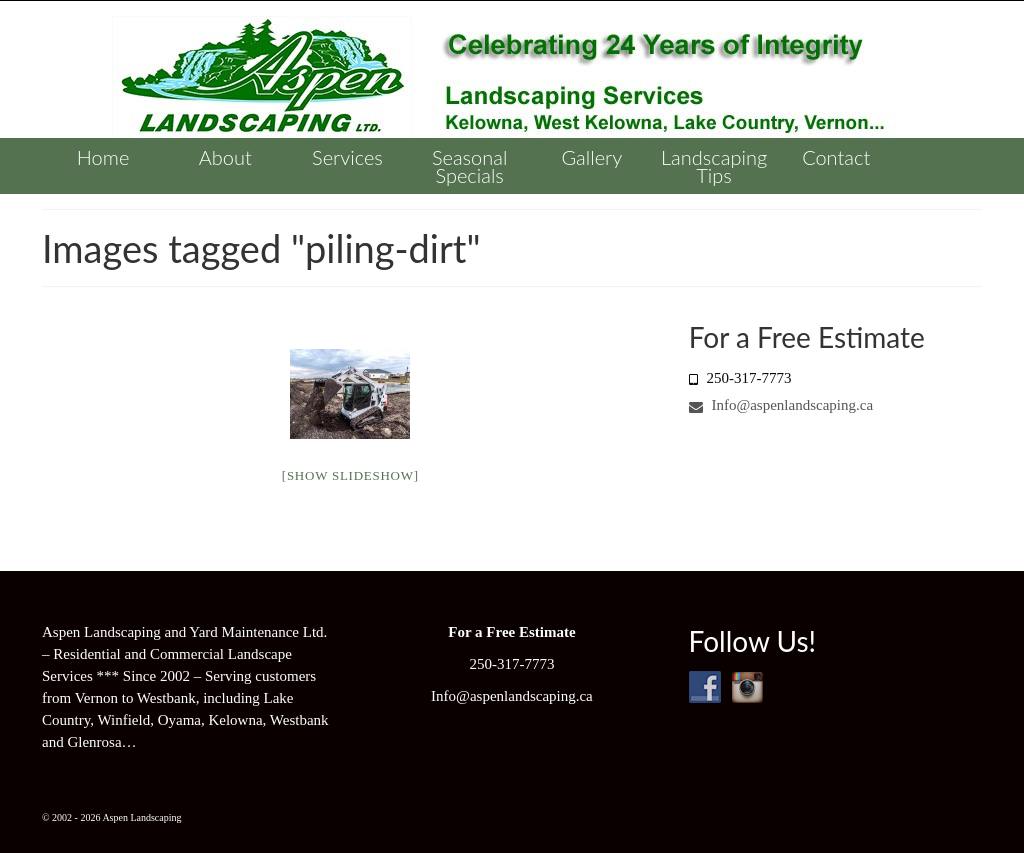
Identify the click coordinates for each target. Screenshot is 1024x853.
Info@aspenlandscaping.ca (781, 405)
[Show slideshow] (350, 475)
